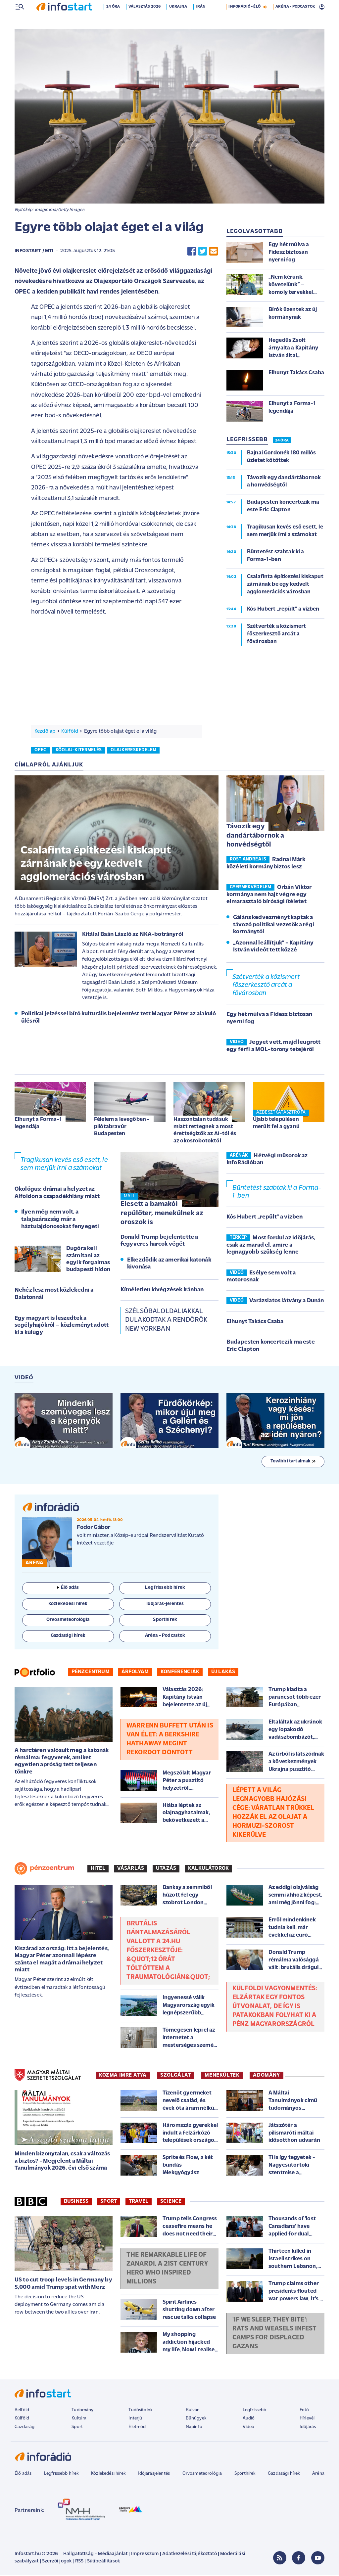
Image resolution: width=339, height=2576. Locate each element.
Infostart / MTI (34, 251)
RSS (79, 2561)
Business (76, 2202)
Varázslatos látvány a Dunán (286, 1301)
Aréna (318, 2474)
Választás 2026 (146, 21)
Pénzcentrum (91, 1672)
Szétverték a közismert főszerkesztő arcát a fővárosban (266, 986)
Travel (138, 2202)
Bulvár (192, 2410)
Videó (249, 2427)
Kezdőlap (44, 732)
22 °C (315, 7)
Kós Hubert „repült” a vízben (264, 1218)
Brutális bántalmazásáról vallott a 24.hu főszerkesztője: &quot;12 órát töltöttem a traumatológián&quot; (168, 1951)
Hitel (98, 1869)
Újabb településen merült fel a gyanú (276, 1123)
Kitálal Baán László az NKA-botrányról (132, 935)
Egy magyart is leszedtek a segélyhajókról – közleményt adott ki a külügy (62, 1326)
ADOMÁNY (266, 2076)
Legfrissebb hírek (61, 2474)
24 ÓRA (282, 441)
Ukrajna (179, 21)
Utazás (166, 1869)
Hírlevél (307, 2418)
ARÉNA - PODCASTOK (295, 21)
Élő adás (68, 1588)
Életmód (137, 2427)
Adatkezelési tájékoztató (189, 2554)
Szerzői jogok (57, 2561)
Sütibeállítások (103, 2561)
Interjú (135, 2418)
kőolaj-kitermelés (79, 750)
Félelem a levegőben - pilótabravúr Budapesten (122, 1127)
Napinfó (194, 2427)
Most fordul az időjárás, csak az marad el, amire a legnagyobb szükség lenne (270, 1245)
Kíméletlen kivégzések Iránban (162, 1290)
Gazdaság (24, 2427)
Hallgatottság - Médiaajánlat (95, 2554)
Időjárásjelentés (154, 2474)
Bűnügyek (196, 2418)
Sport (108, 2202)
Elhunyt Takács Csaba (254, 1322)
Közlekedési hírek (108, 2474)
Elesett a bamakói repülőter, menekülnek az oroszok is (162, 1213)
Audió (249, 2418)
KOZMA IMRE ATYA (123, 2076)
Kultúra (79, 2418)
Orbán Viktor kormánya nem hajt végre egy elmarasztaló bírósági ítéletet (269, 895)
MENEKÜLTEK (222, 2076)
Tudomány (82, 2410)
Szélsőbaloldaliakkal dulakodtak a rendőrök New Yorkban (166, 1321)
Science (170, 2202)
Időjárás (308, 2427)
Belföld (22, 2410)
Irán (202, 21)
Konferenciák (180, 1672)
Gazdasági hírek (284, 2474)
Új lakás (223, 1672)
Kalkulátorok (208, 1869)
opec (40, 750)
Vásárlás (130, 1869)
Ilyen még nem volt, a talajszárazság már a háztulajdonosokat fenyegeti (60, 1220)
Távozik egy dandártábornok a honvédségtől (255, 836)
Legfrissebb (254, 2410)
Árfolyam (135, 1672)
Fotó (304, 2410)
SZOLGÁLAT (175, 2076)
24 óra (114, 21)
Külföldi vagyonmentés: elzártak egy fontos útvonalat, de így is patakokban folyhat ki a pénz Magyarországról (274, 2007)
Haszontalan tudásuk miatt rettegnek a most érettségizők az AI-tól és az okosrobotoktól (204, 1130)
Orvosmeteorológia (202, 2474)
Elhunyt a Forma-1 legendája (38, 1123)
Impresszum (145, 2554)
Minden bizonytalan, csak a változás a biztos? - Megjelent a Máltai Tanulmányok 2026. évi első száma (62, 2161)
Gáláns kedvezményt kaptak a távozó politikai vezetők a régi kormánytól (273, 925)
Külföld (69, 732)
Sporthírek (245, 2474)
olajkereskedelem (133, 750)
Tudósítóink (140, 2410)
